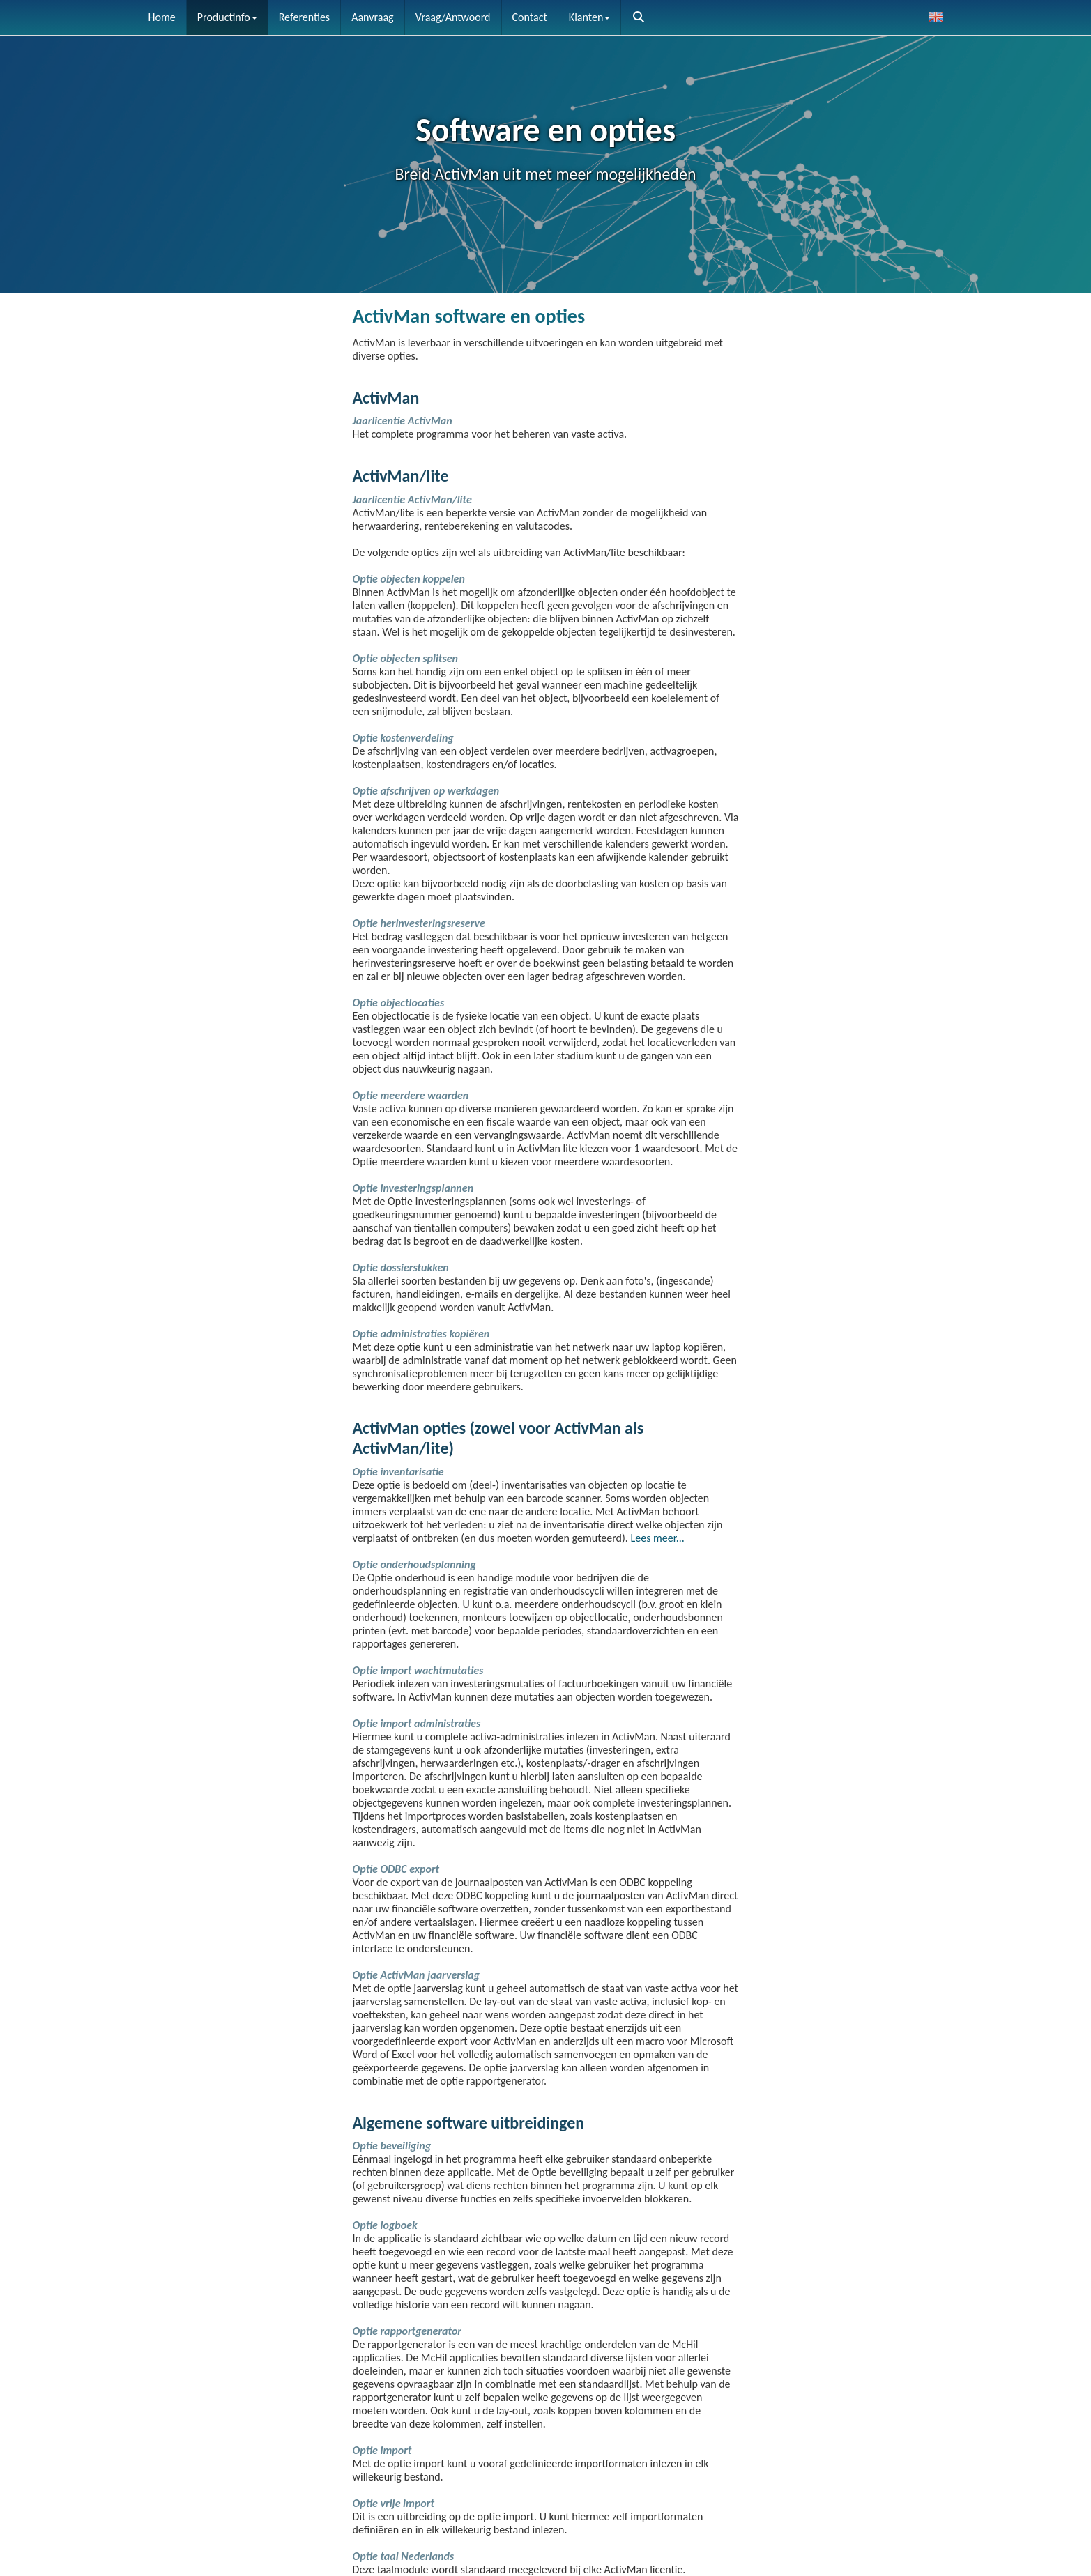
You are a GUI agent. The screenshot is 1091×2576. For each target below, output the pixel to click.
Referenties (304, 17)
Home (162, 17)
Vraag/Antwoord (453, 17)
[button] (638, 17)
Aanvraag (372, 17)
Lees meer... (658, 1537)
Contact (529, 17)
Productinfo (227, 17)
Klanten (589, 17)
